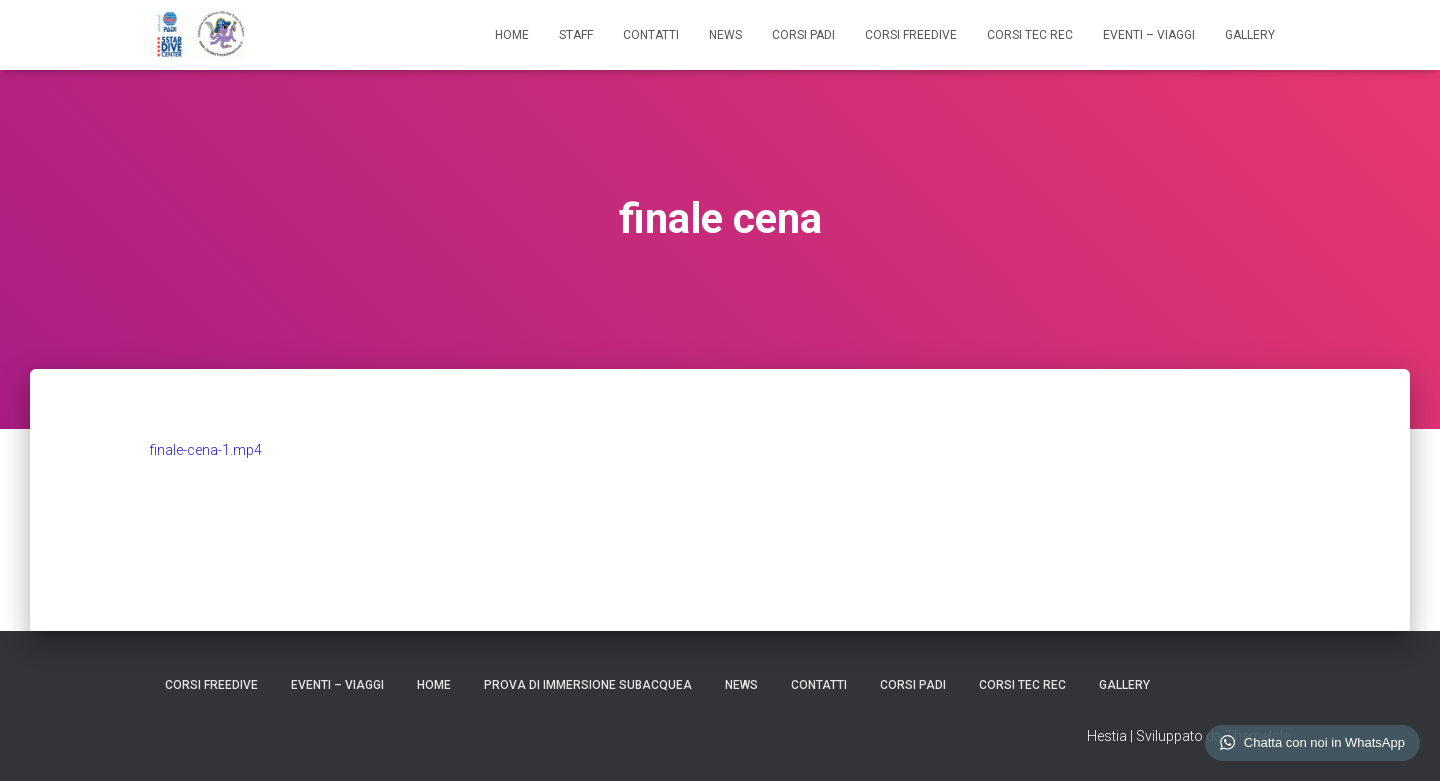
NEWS (725, 35)
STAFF (576, 35)
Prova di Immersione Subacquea (588, 685)
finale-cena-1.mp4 (206, 450)
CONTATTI (651, 35)
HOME (512, 35)
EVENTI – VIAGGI (1149, 35)
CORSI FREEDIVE (911, 35)
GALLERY (1250, 35)
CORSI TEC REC (1030, 35)
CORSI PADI (803, 35)
